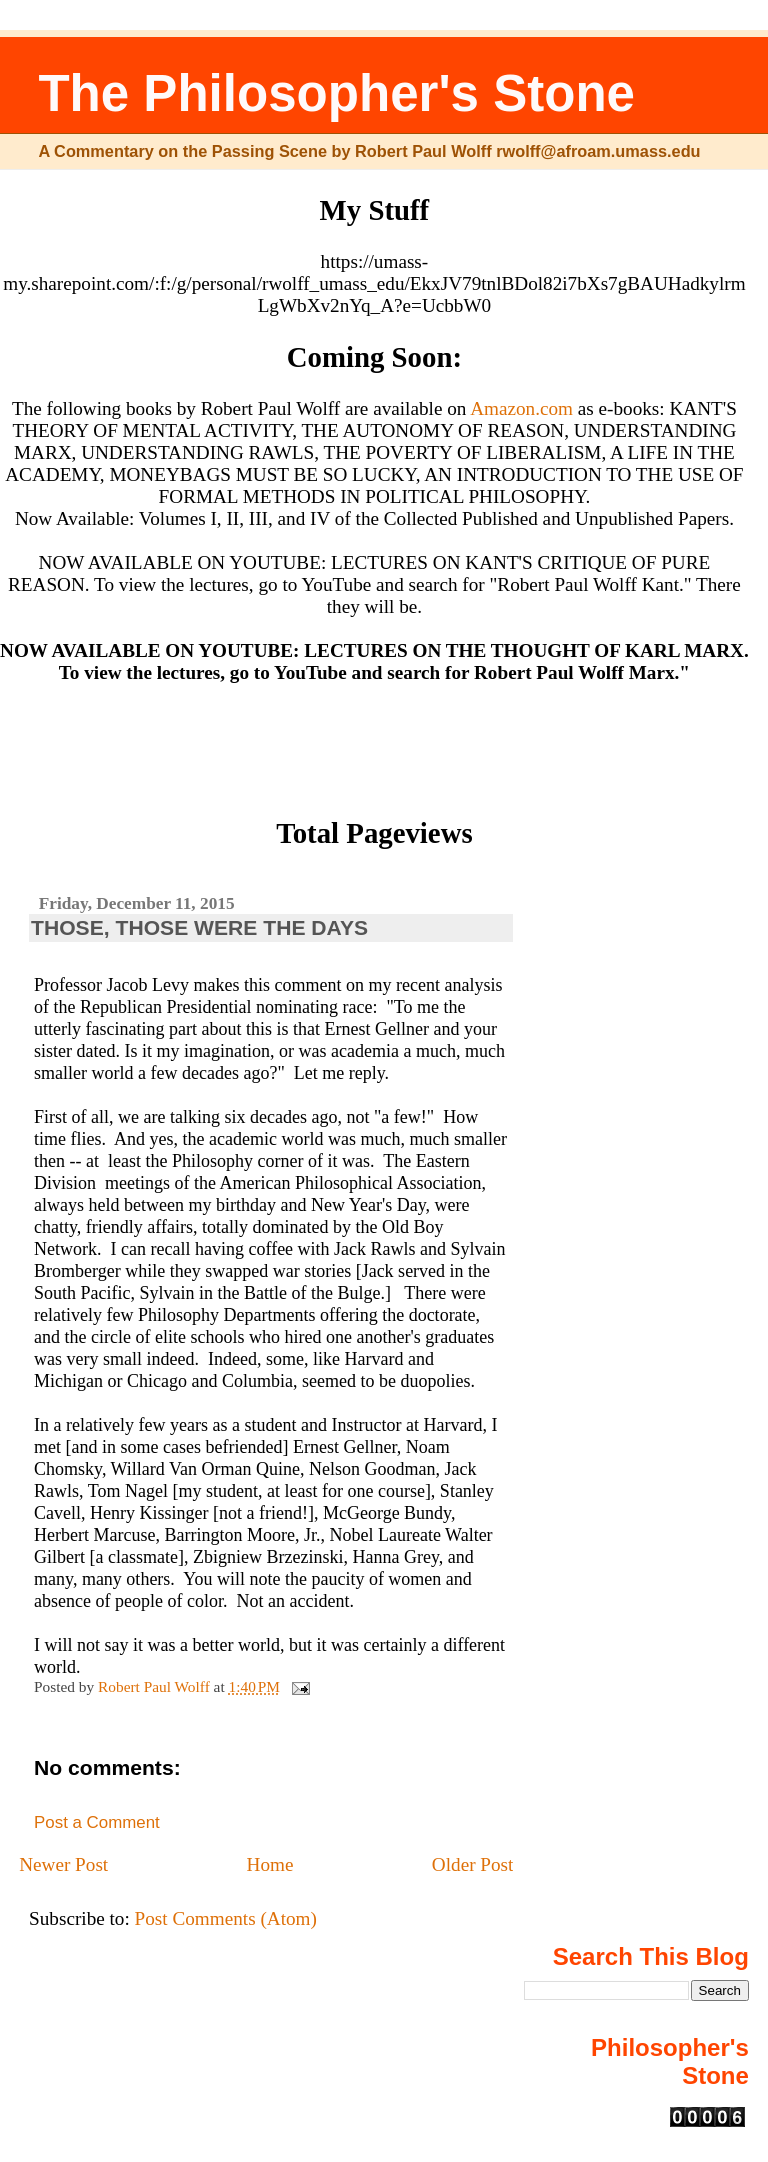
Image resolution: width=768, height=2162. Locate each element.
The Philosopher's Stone (336, 93)
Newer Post (63, 1864)
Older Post (473, 1864)
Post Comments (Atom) (226, 1918)
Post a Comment (97, 1822)
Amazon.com (521, 408)
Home (270, 1864)
